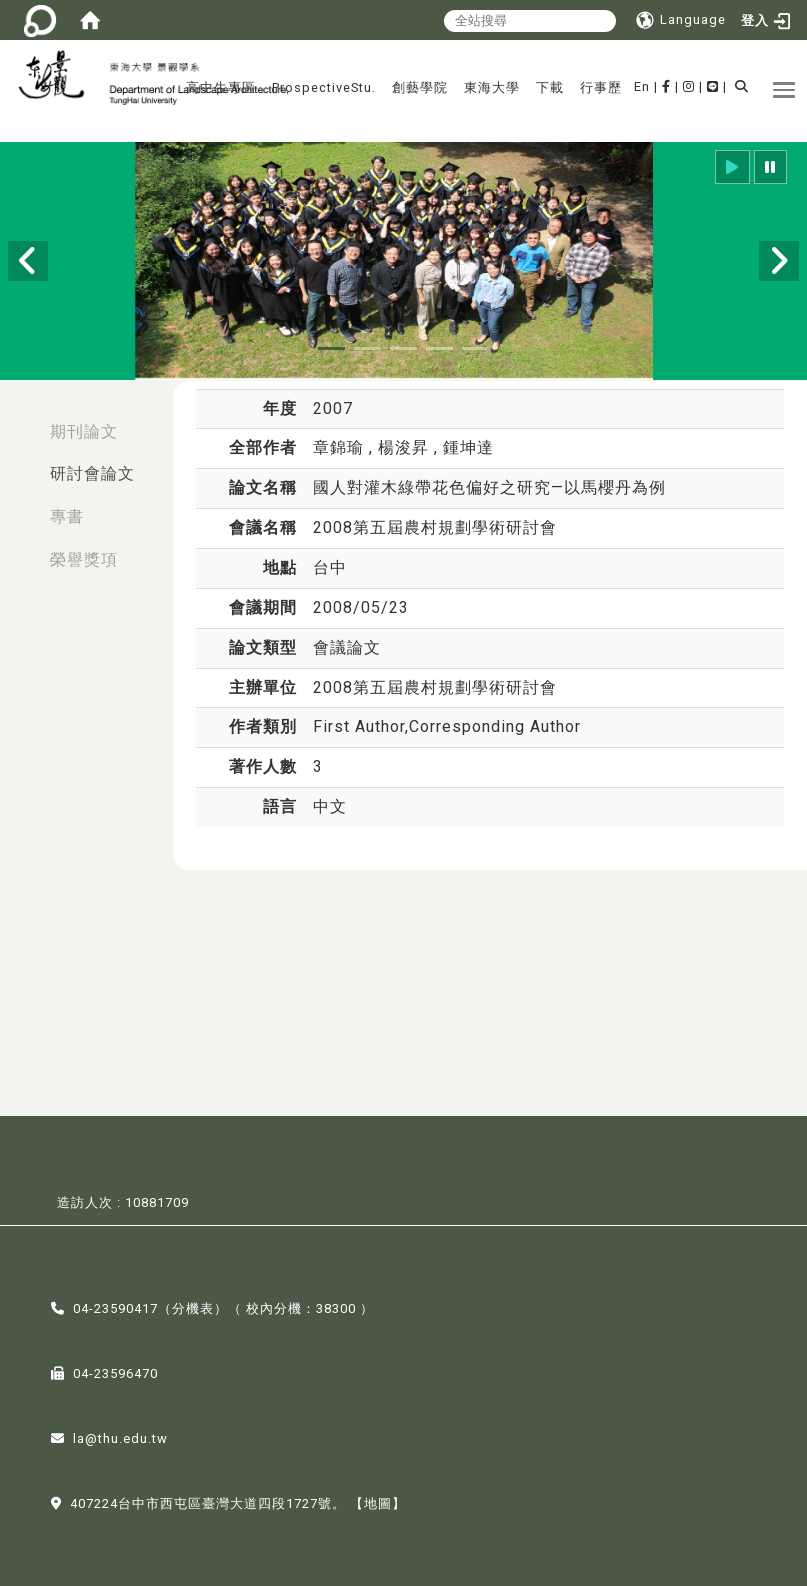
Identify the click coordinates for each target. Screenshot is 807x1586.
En (642, 86)
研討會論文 (92, 473)
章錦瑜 (341, 447)
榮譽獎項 (84, 559)
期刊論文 (84, 431)
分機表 (193, 1306)
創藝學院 (420, 87)
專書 (67, 516)
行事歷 (601, 87)
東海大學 (492, 87)
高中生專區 (221, 87)
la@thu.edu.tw (120, 1436)
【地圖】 (378, 1501)
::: (21, 421)
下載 (550, 87)
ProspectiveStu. (324, 87)
